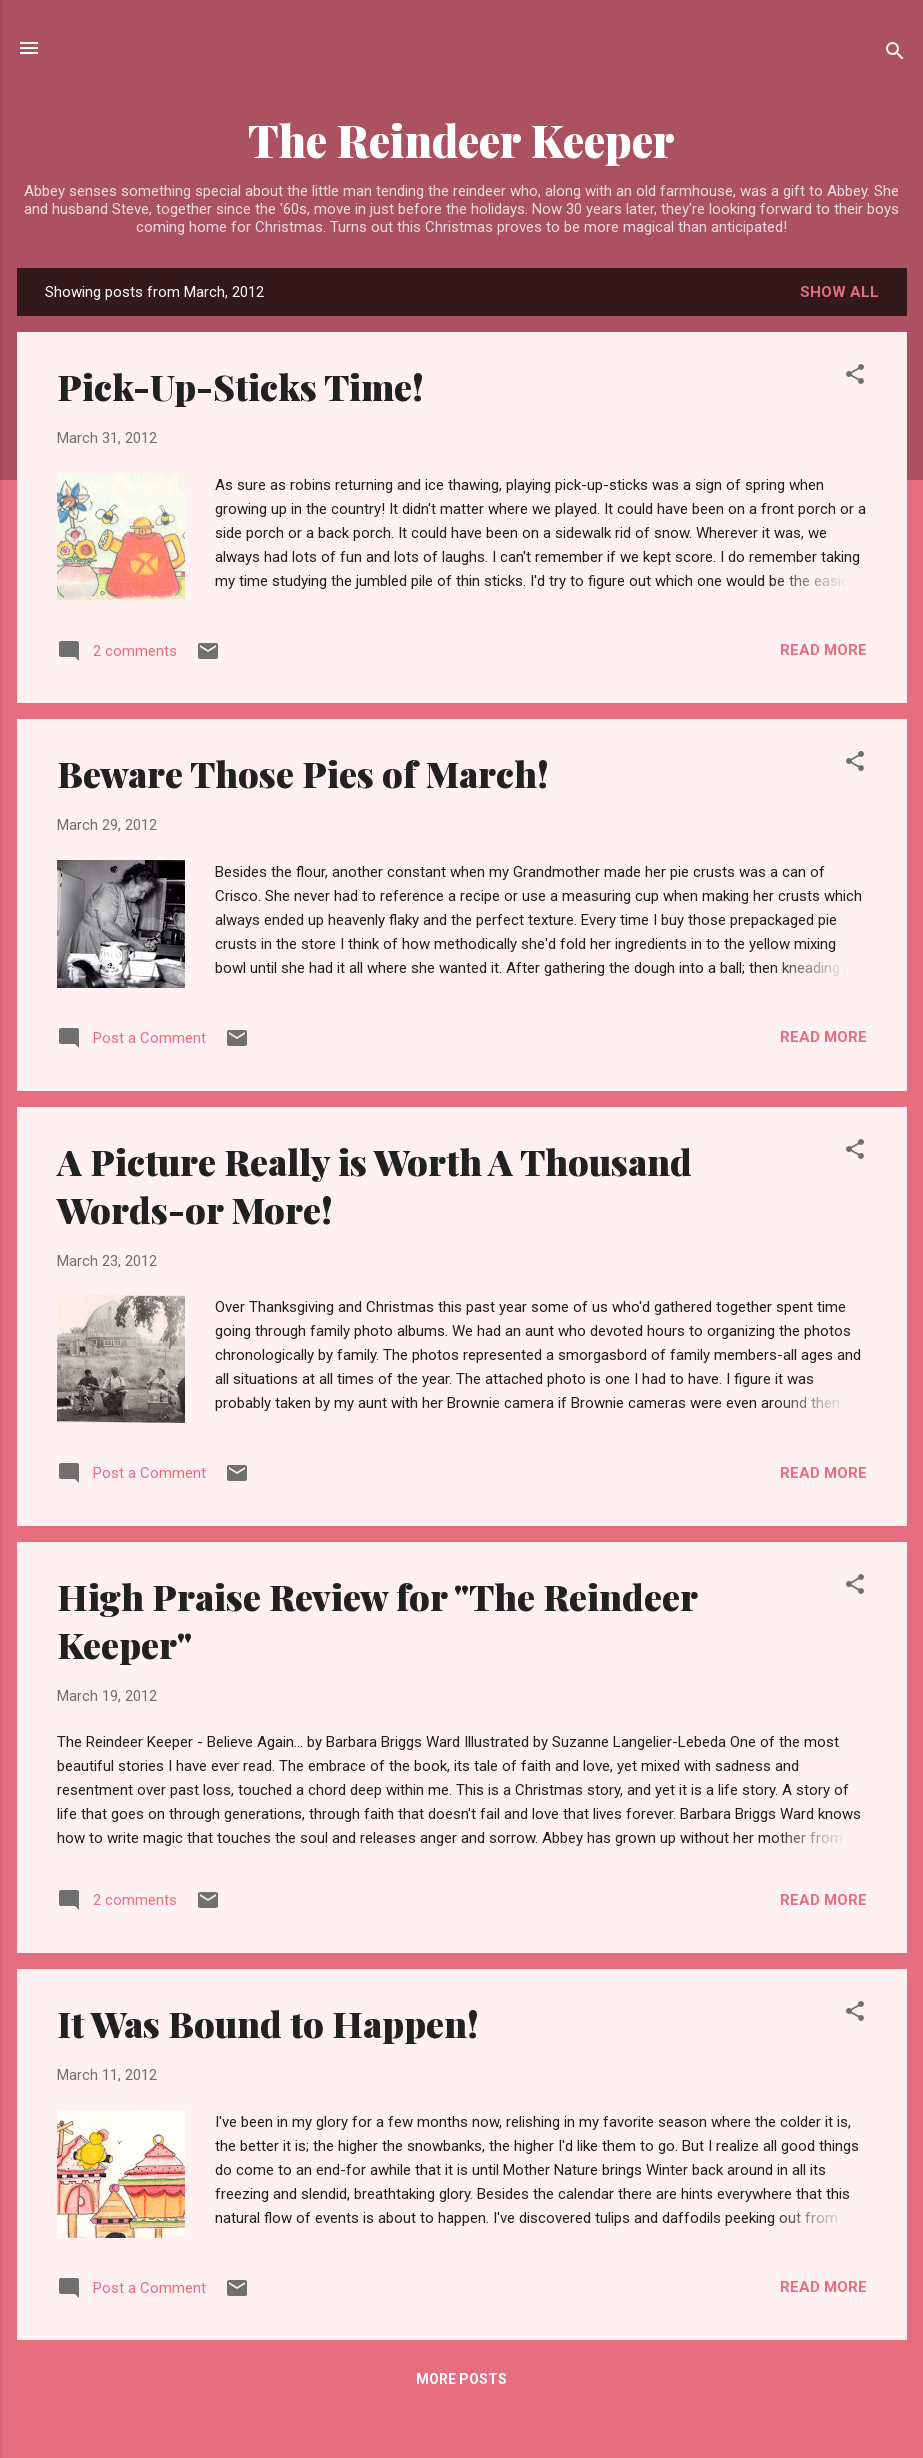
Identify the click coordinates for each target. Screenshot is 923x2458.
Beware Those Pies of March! (303, 773)
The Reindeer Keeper (461, 139)
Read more (823, 650)
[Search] (895, 54)
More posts (461, 2379)
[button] (855, 377)
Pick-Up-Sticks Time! (240, 386)
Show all (839, 292)
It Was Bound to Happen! (268, 2023)
